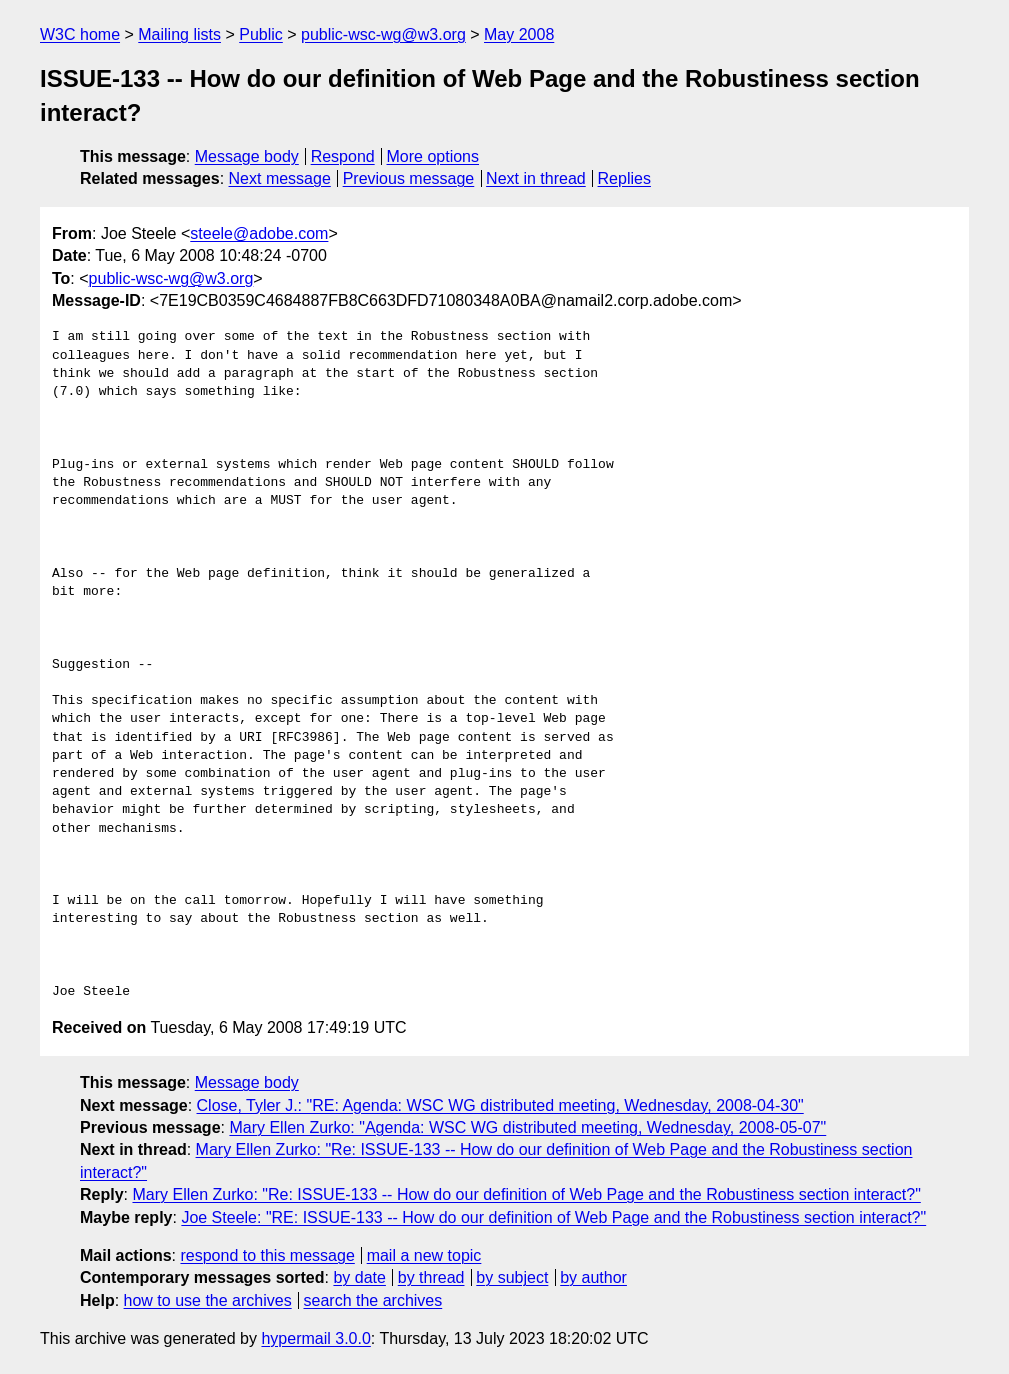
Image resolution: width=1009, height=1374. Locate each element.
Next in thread (536, 178)
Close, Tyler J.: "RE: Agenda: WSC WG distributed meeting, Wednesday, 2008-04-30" (500, 1105)
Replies (624, 178)
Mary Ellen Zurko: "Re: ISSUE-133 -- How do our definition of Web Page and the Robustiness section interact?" (526, 1194)
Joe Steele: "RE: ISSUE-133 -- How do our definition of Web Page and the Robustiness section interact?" (553, 1217)
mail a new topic (424, 1255)
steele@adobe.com (259, 233)
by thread (431, 1277)
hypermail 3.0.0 (315, 1338)
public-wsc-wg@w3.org (383, 34)
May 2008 (519, 34)
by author (593, 1277)
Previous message (409, 178)
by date (359, 1277)
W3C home (80, 34)
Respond (343, 156)
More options (433, 156)
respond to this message (267, 1255)
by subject (512, 1277)
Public (261, 34)
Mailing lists (179, 34)
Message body (247, 156)
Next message (280, 178)
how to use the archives (208, 1300)
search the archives (373, 1300)
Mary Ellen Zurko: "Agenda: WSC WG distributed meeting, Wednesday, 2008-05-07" (527, 1127)
